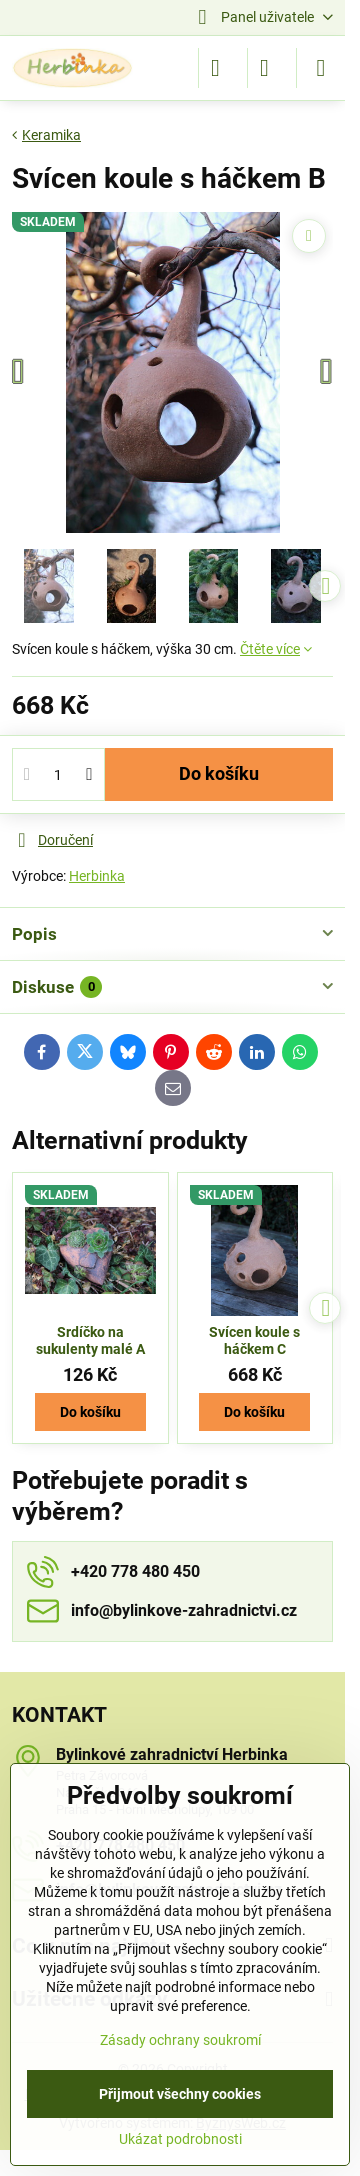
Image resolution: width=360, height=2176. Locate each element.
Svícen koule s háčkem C (254, 1341)
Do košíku (219, 774)
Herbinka (97, 876)
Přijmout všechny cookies (180, 2094)
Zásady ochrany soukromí (180, 2040)
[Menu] (321, 68)
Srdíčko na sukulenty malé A (90, 1341)
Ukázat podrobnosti (180, 2139)
